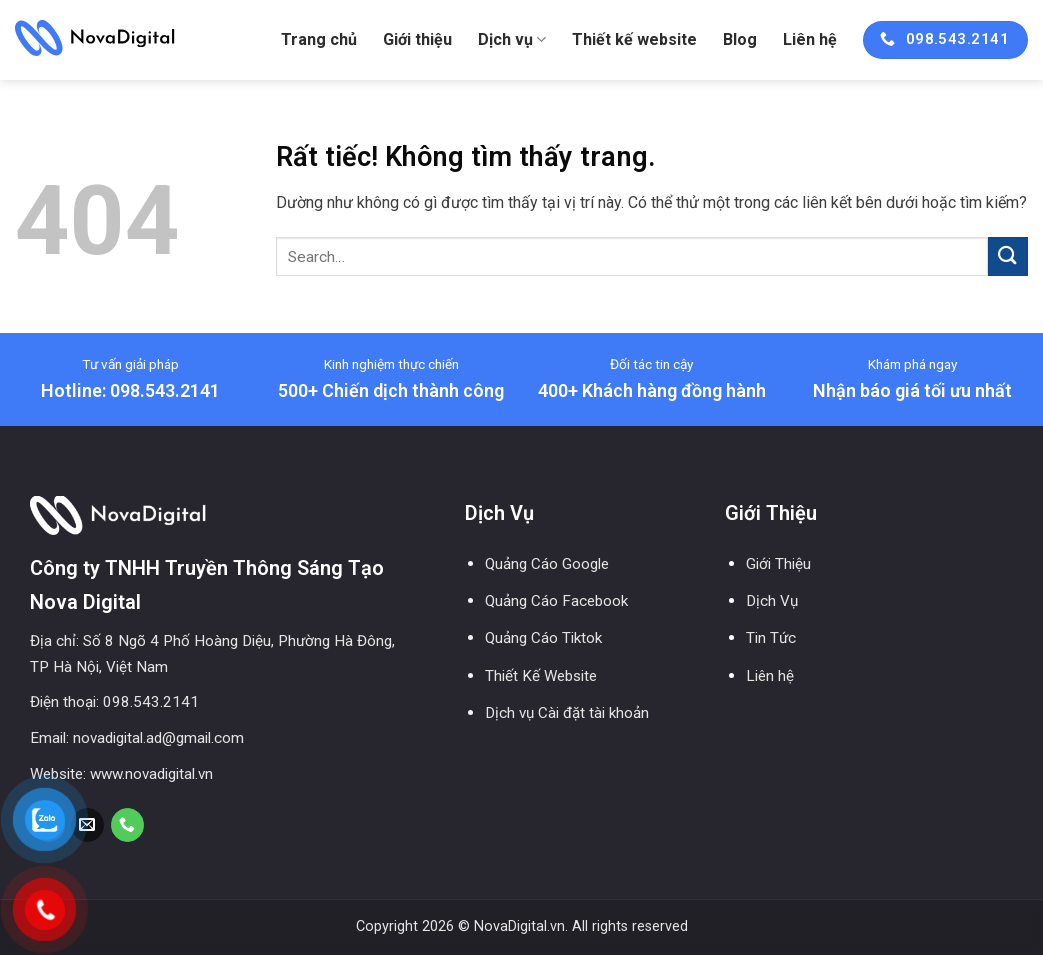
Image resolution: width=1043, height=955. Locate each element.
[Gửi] (1008, 256)
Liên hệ (810, 39)
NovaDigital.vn (519, 926)
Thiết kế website (634, 39)
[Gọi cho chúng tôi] (127, 825)
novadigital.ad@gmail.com (158, 738)
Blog (740, 39)
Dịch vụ (512, 40)
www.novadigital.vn (151, 774)
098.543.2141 (151, 702)
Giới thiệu (417, 39)
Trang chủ (319, 39)
